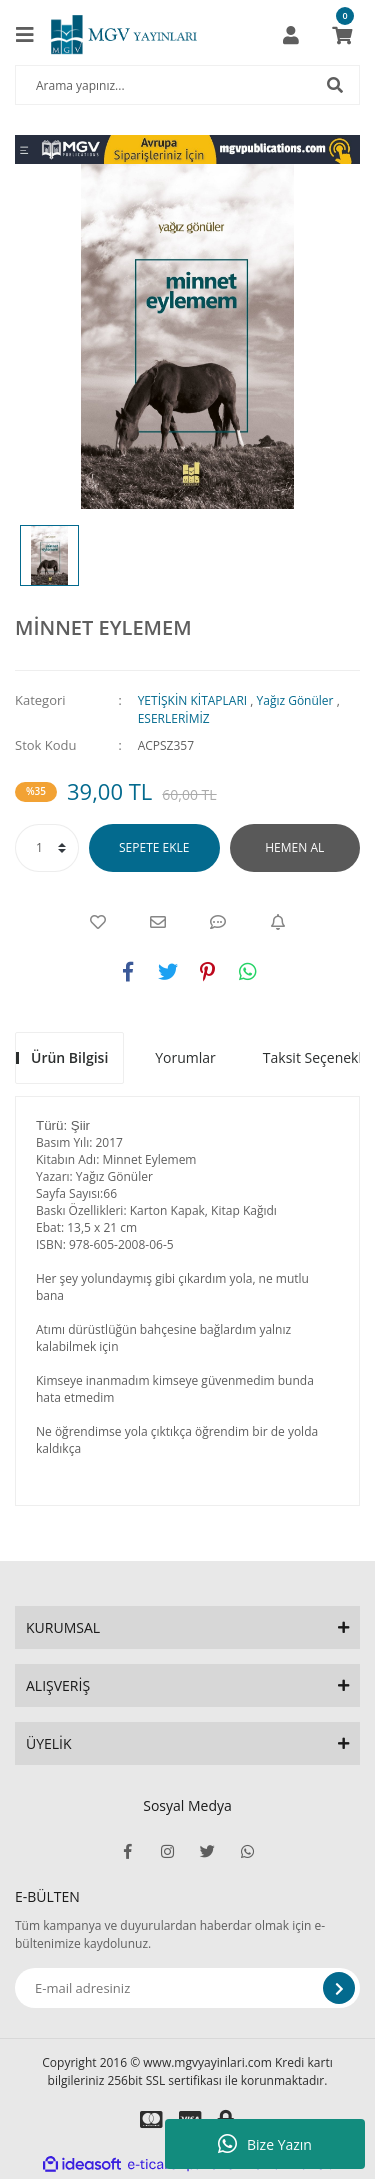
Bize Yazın (265, 2144)
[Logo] (124, 35)
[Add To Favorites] (98, 922)
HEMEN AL (294, 847)
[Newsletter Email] (187, 1988)
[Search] (187, 85)
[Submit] (339, 1988)
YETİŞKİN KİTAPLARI (193, 700)
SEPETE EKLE (154, 847)
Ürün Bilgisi (69, 1057)
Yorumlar (185, 1057)
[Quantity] (47, 848)
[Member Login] (291, 35)
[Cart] (342, 35)
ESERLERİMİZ (174, 718)
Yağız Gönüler (295, 700)
